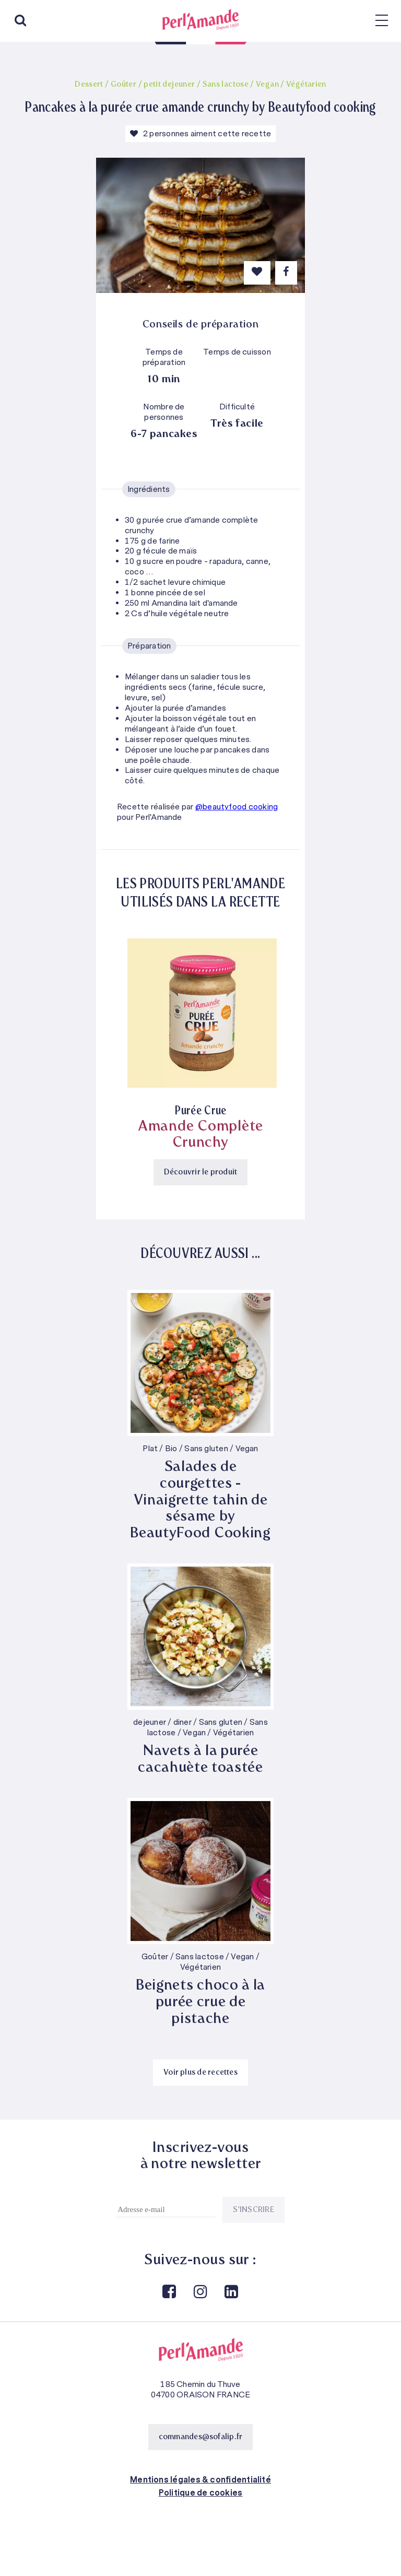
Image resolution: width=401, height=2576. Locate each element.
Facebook (168, 2292)
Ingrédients (148, 489)
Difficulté (237, 407)
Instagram (199, 2292)
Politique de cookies (201, 2493)
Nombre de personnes (163, 412)
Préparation (149, 646)
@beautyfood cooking (236, 807)
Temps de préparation (164, 357)
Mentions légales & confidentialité (200, 2480)
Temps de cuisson (237, 352)
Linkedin (231, 2292)
